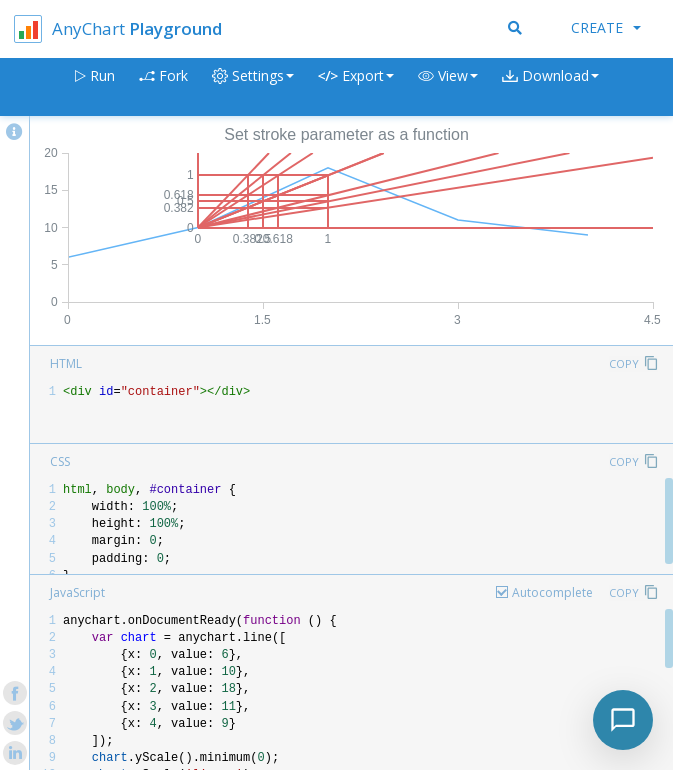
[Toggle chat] (623, 720)
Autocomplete (552, 592)
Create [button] (606, 27)
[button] (448, 87)
